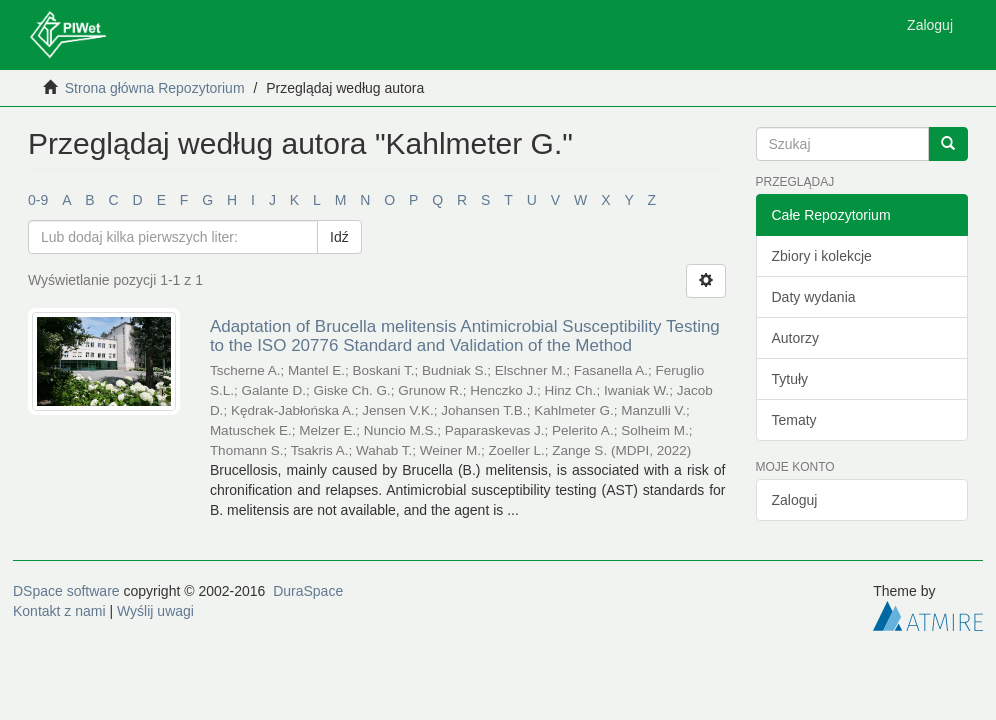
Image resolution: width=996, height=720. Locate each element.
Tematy (794, 420)
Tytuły (790, 379)
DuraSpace (308, 591)
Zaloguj (795, 500)
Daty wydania (814, 297)
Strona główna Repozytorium (155, 88)
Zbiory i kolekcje (822, 256)
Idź (339, 237)
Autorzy (795, 338)
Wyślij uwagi (155, 611)
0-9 (38, 200)
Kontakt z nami (59, 611)
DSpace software (66, 591)
